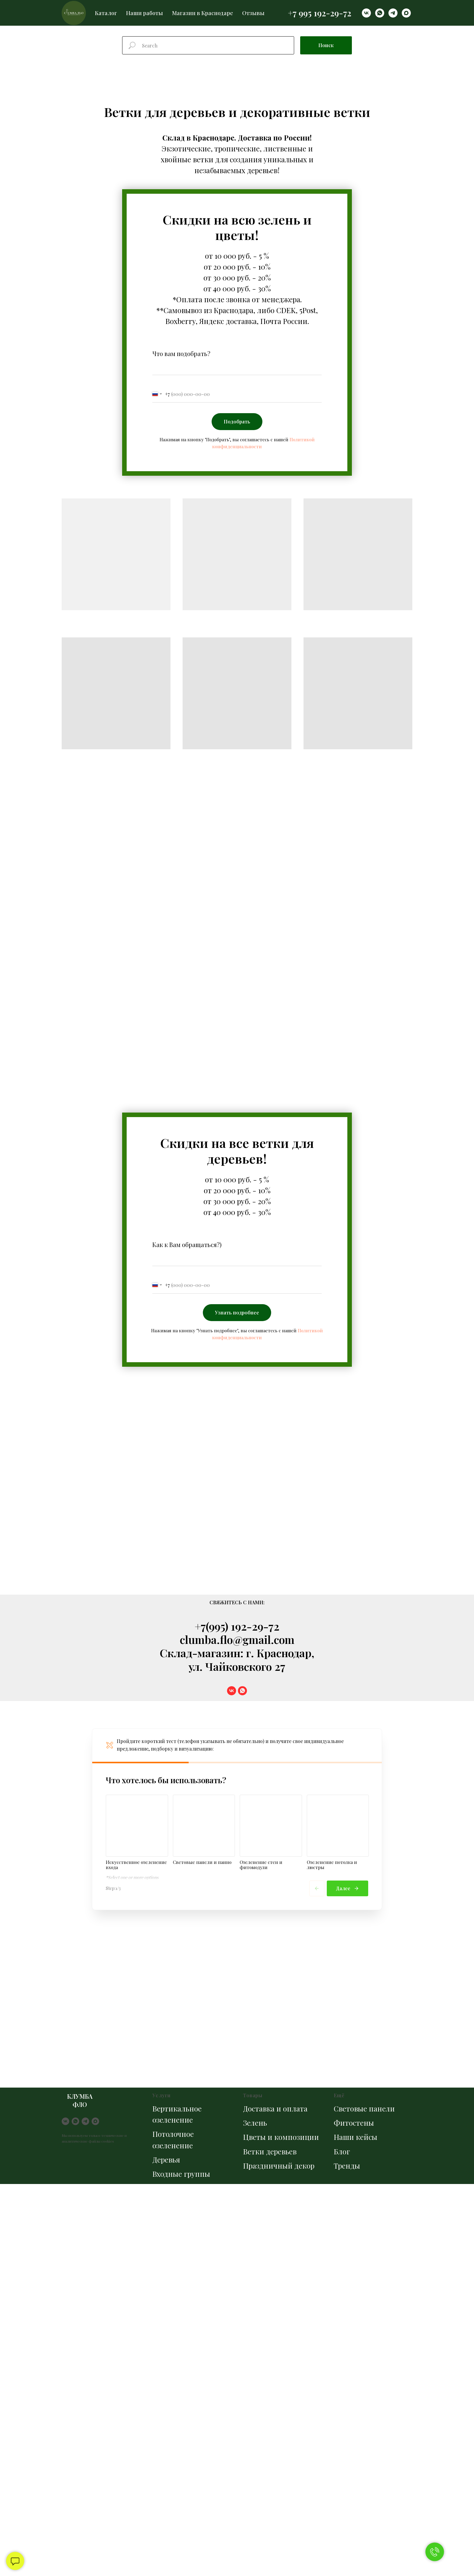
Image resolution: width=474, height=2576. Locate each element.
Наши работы (144, 13)
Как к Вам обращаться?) (187, 1244)
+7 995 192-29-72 (319, 12)
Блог (342, 2151)
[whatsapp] (379, 13)
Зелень (255, 2122)
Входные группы (181, 2174)
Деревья (166, 2159)
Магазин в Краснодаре (202, 13)
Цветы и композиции (281, 2137)
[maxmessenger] (406, 13)
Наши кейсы (355, 2137)
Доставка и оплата (275, 2108)
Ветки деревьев (270, 2151)
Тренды (347, 2165)
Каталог (106, 13)
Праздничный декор (278, 2165)
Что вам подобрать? (181, 353)
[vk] (366, 13)
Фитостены (354, 2122)
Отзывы (253, 13)
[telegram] (393, 13)
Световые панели (364, 2108)
